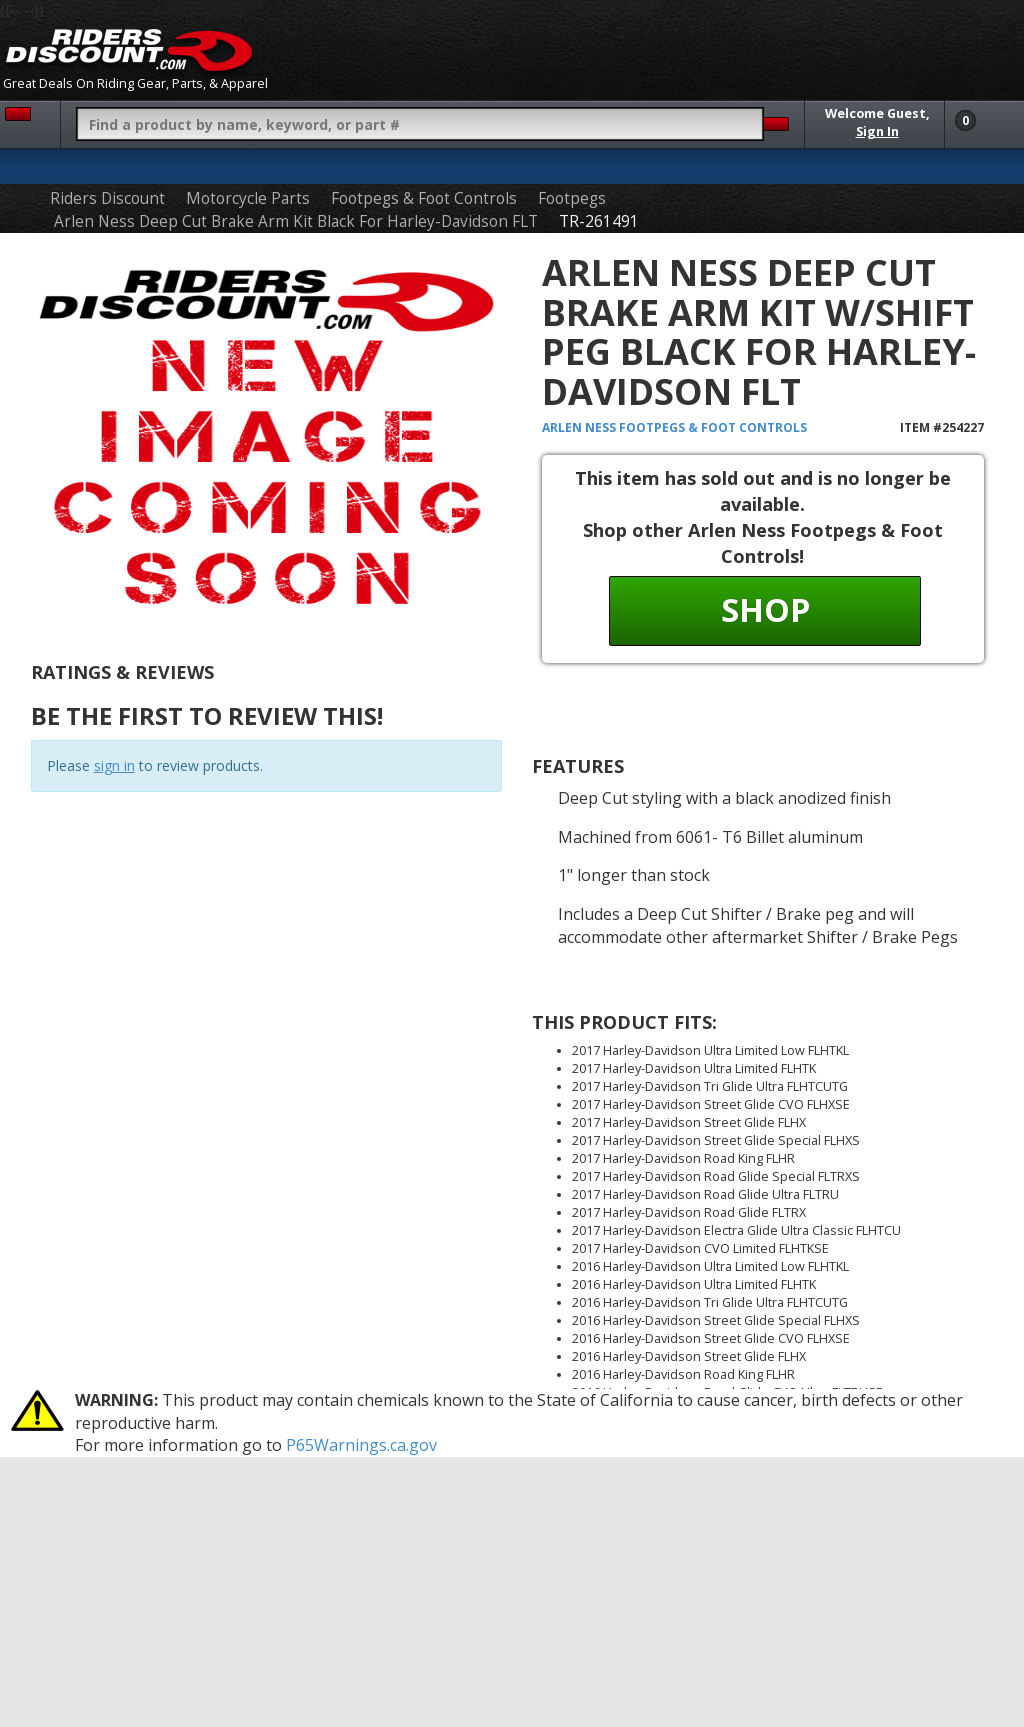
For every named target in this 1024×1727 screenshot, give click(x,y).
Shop (765, 609)
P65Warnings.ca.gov (361, 1445)
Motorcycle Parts (248, 198)
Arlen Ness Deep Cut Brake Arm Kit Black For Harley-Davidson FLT (296, 221)
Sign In (877, 131)
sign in (114, 765)
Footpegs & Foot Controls (424, 198)
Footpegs (572, 198)
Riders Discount (107, 198)
